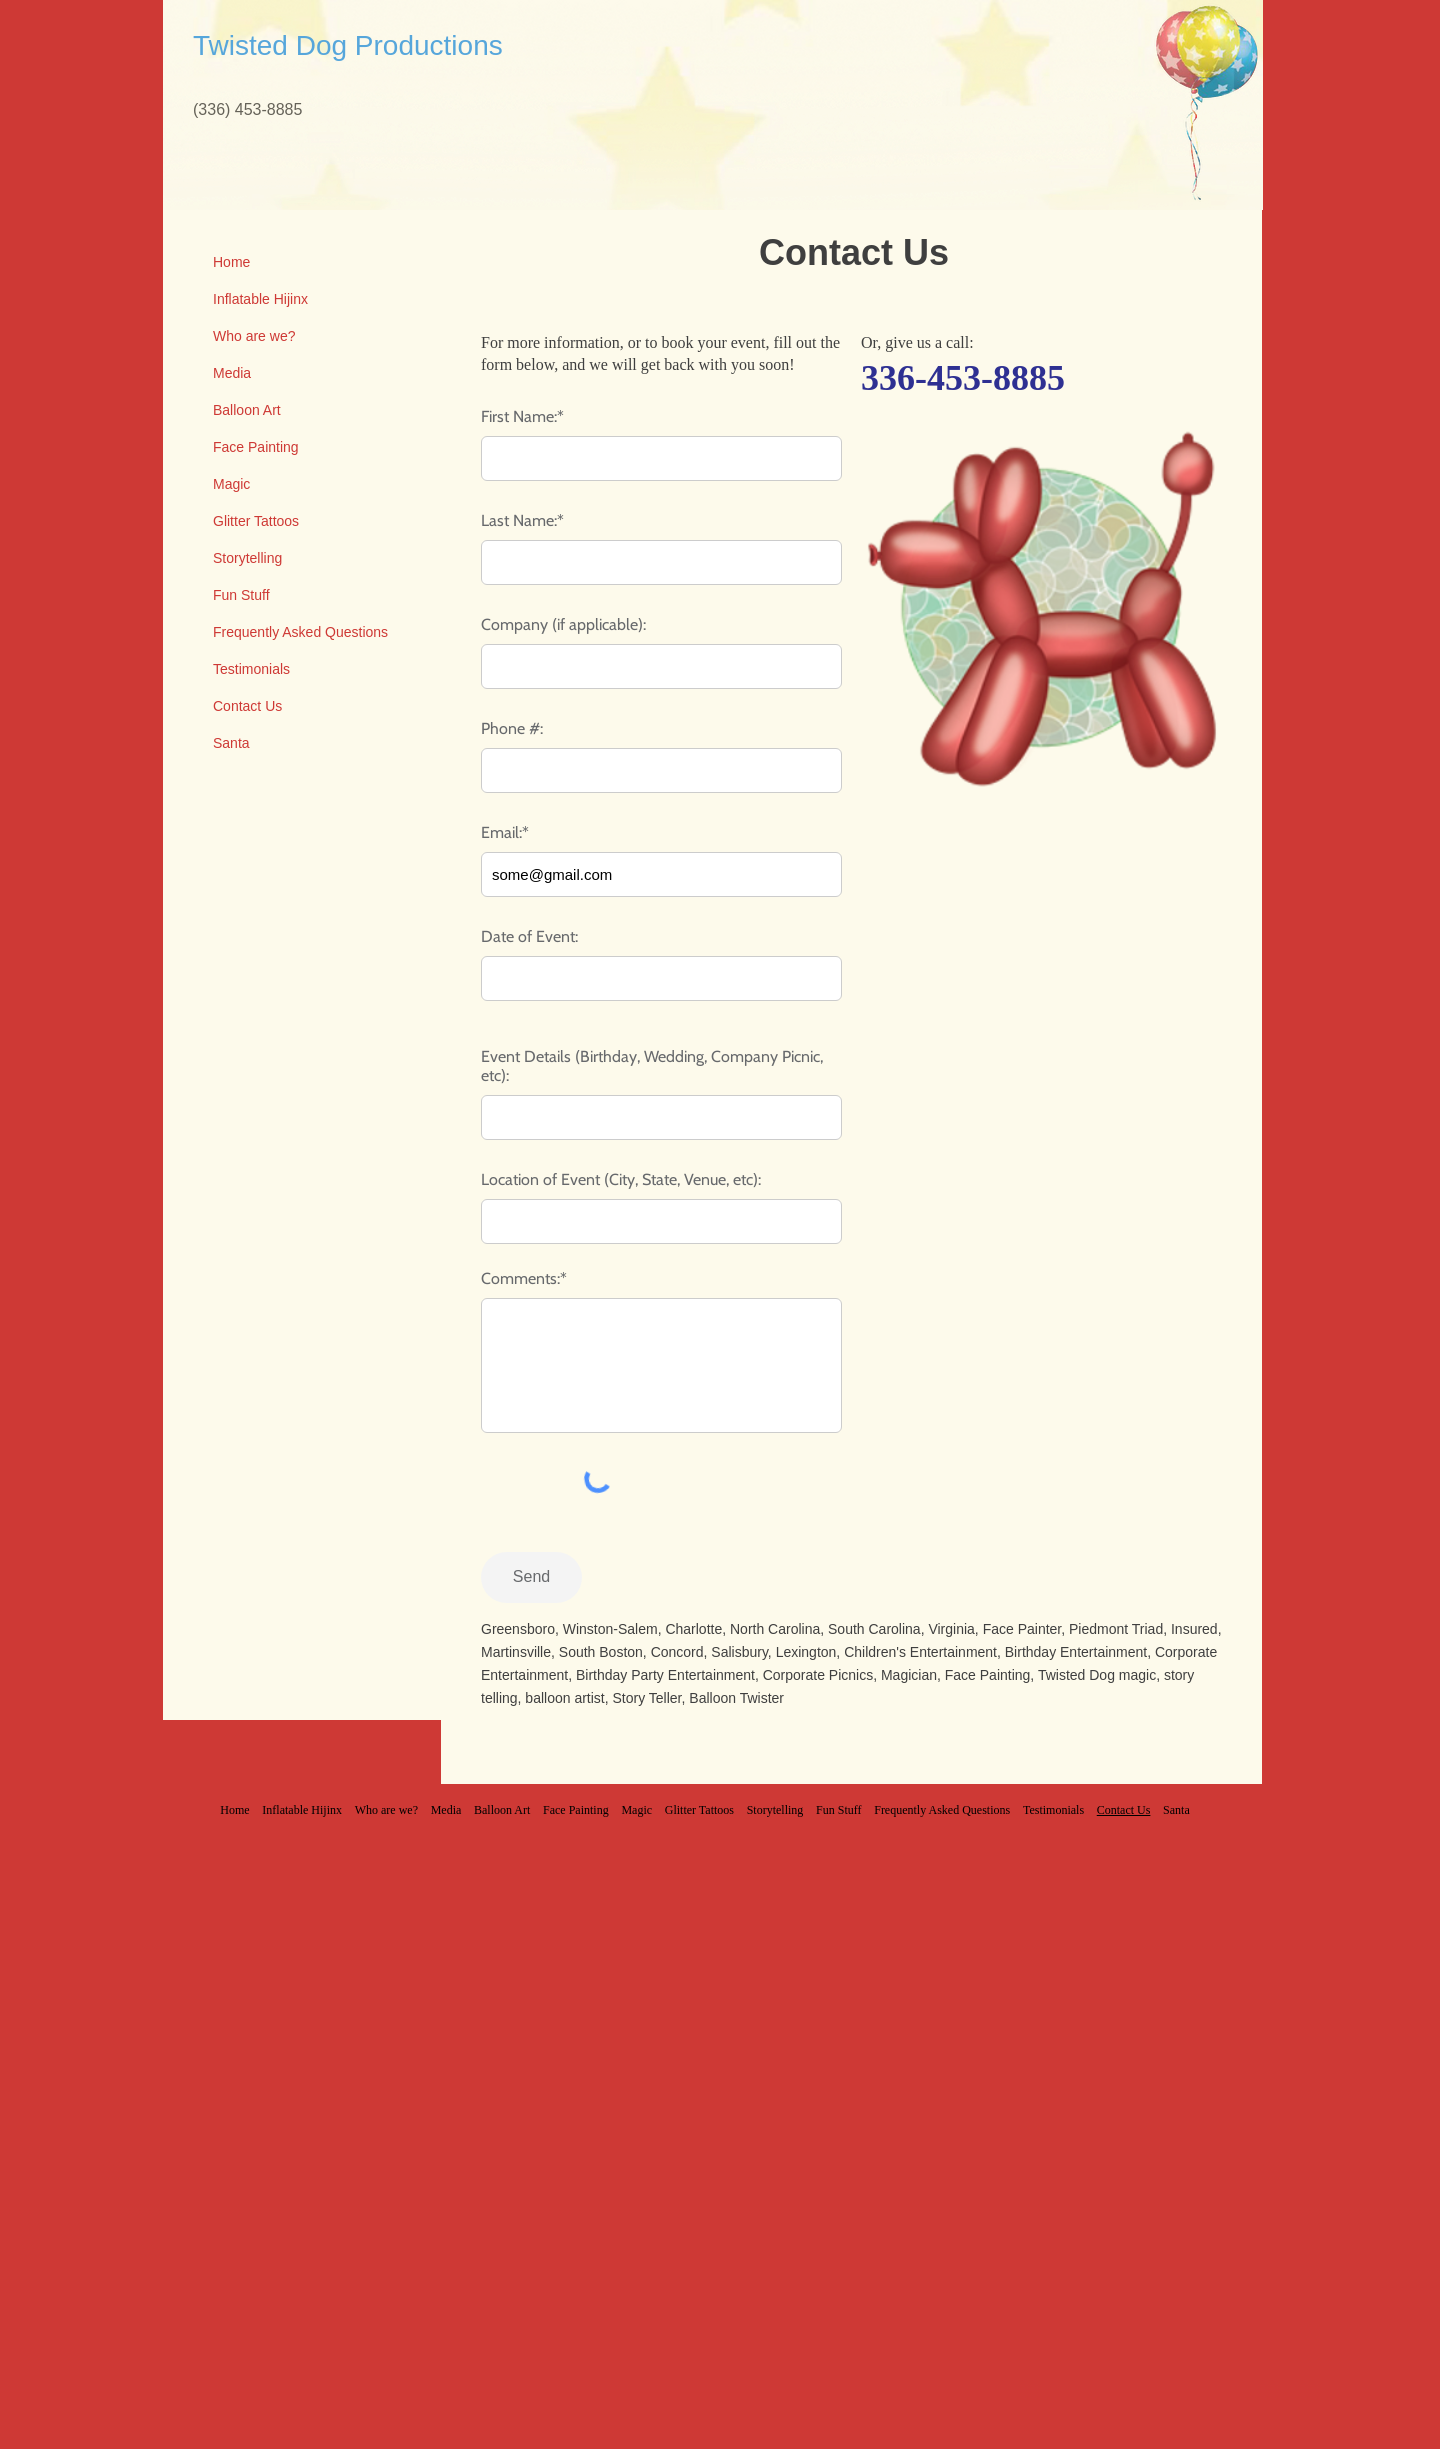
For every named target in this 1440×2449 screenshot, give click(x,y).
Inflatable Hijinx (260, 299)
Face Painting (256, 447)
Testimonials (251, 669)
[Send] (531, 1577)
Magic (231, 484)
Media (232, 373)
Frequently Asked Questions (300, 632)
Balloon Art (247, 410)
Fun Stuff (241, 595)
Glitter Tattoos (256, 521)
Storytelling (247, 558)
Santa (231, 743)
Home (231, 262)
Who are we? (254, 336)
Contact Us (247, 706)
